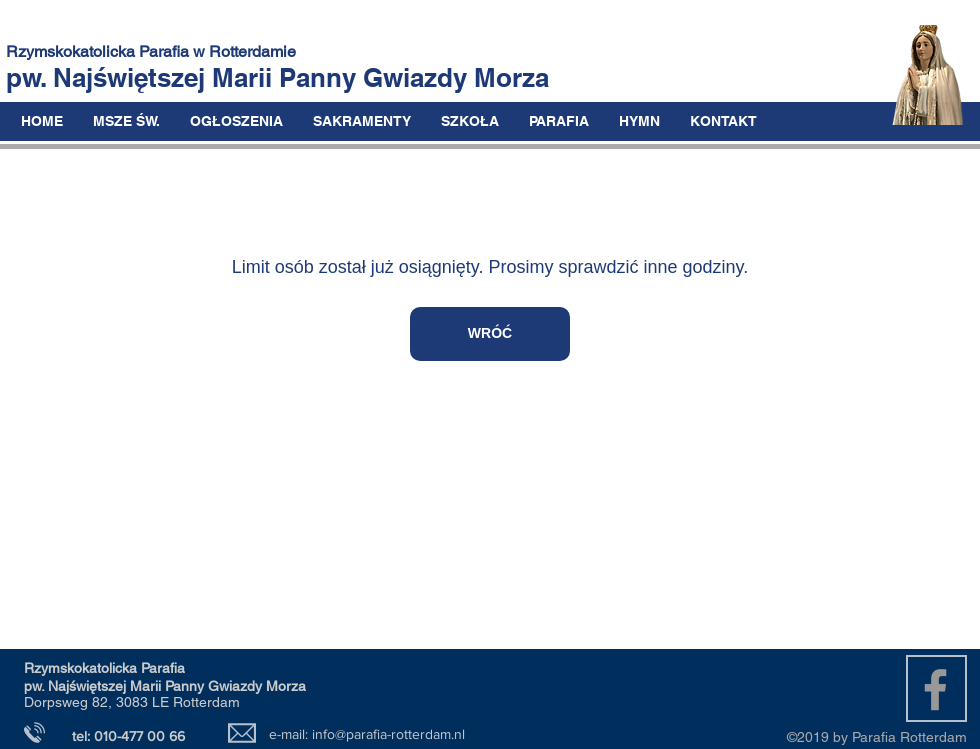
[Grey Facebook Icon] (935, 689)
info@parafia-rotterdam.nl (388, 734)
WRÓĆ (490, 333)
